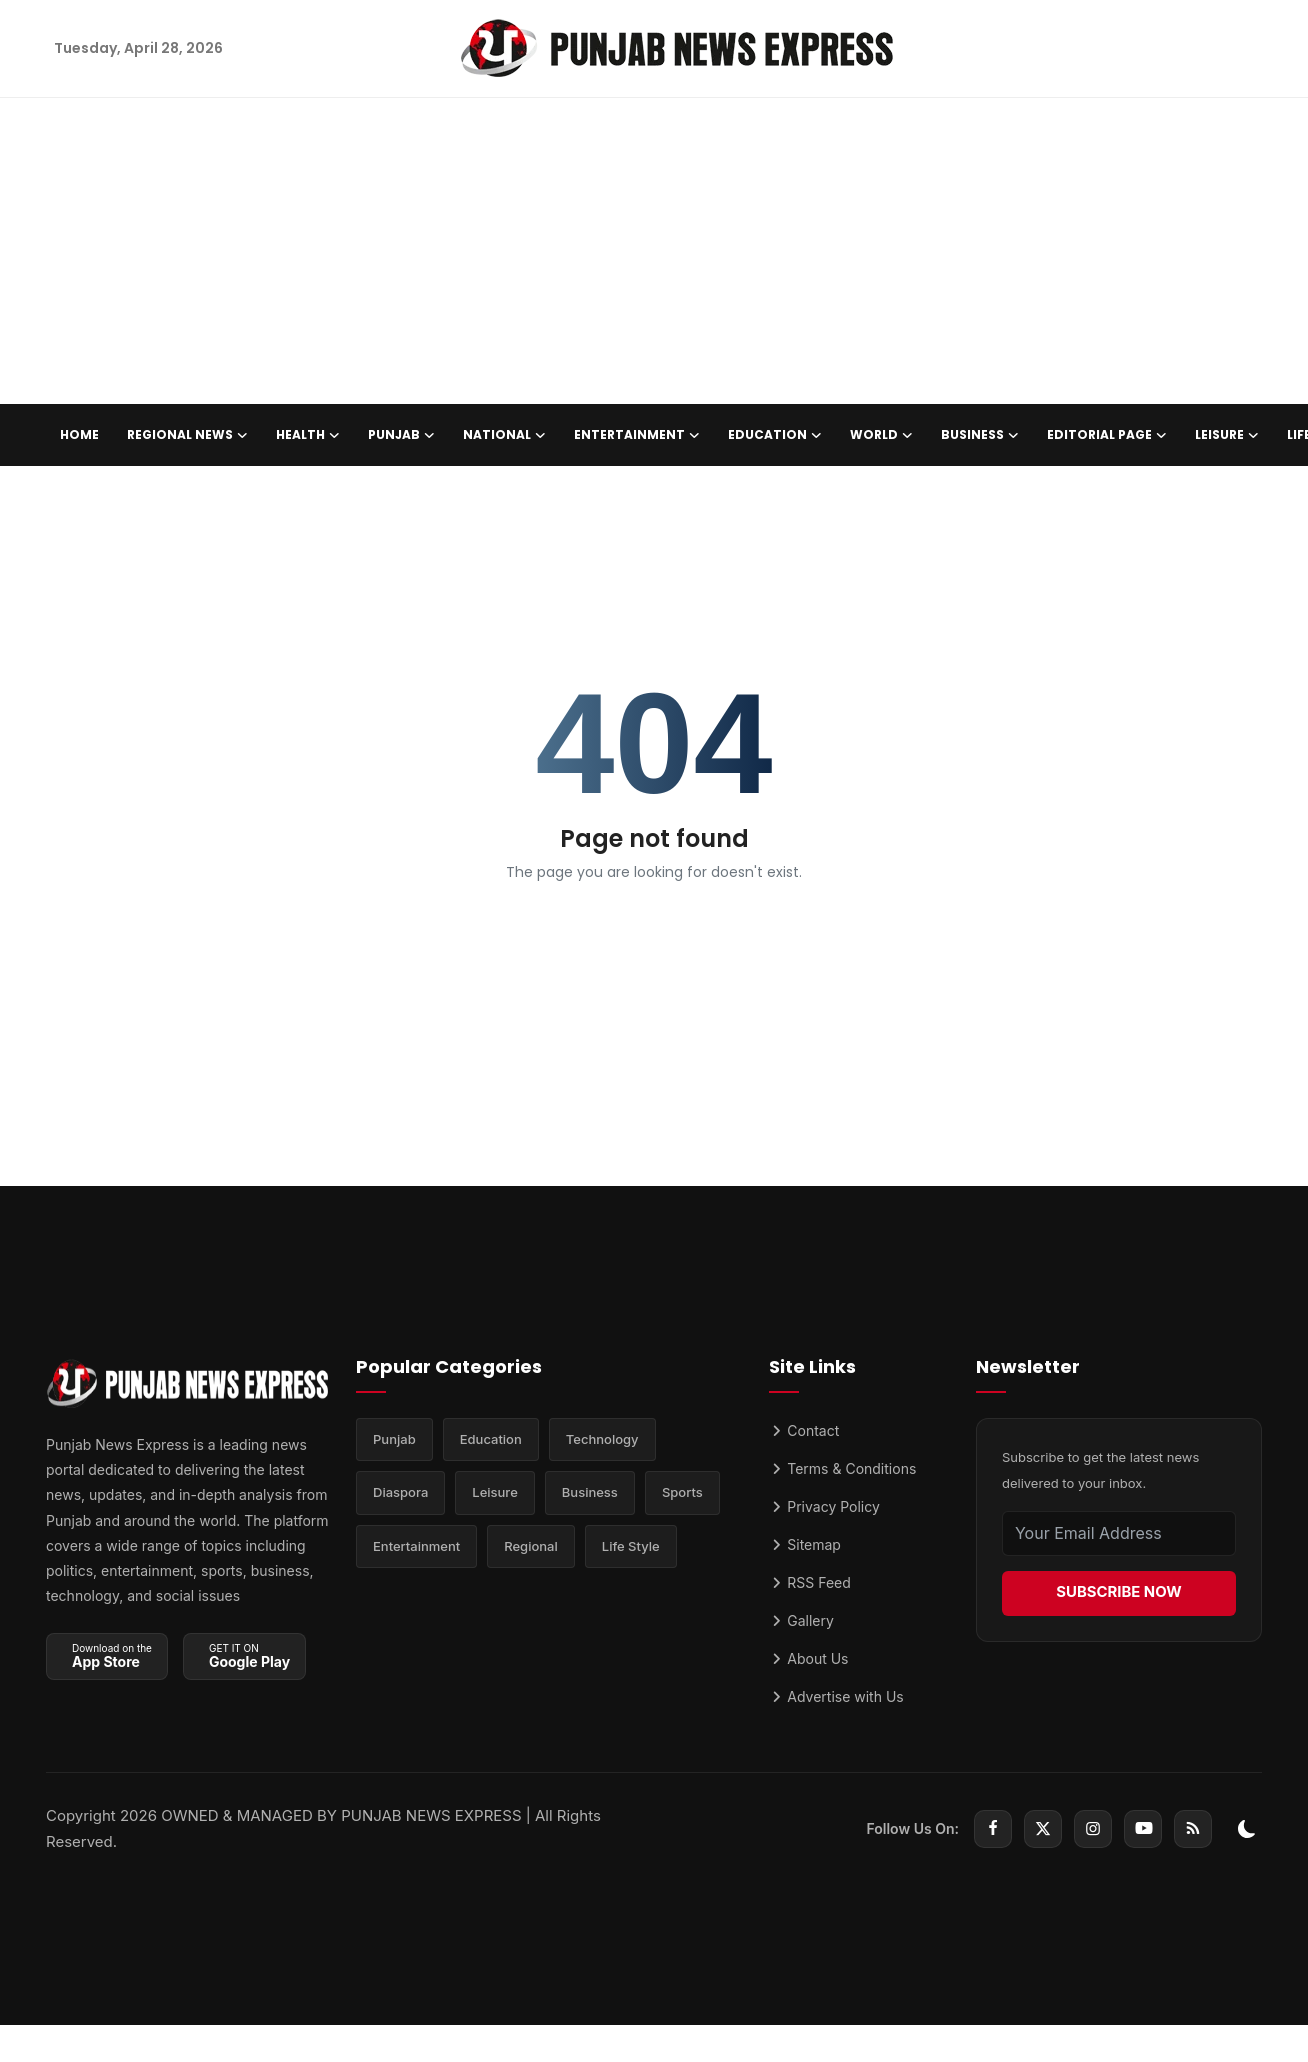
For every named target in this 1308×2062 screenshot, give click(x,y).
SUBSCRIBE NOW (1119, 1592)
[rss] (1193, 1829)
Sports (682, 1494)
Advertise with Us (836, 1696)
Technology (602, 1440)
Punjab (394, 1440)
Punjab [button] (401, 435)
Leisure (495, 1494)
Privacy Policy (824, 1506)
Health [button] (308, 435)
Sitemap (805, 1544)
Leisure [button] (1227, 435)
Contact (804, 1430)
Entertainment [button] (637, 435)
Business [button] (980, 435)
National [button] (504, 435)
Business (590, 1494)
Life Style (631, 1548)
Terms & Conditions (842, 1468)
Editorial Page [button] (1107, 435)
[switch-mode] (1247, 1829)
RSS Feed (809, 1582)
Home (79, 434)
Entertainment (416, 1548)
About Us (808, 1658)
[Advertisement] (654, 254)
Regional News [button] (187, 435)
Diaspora (400, 1494)
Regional (531, 1548)
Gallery (801, 1620)
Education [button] (775, 435)
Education (491, 1440)
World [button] (881, 435)
